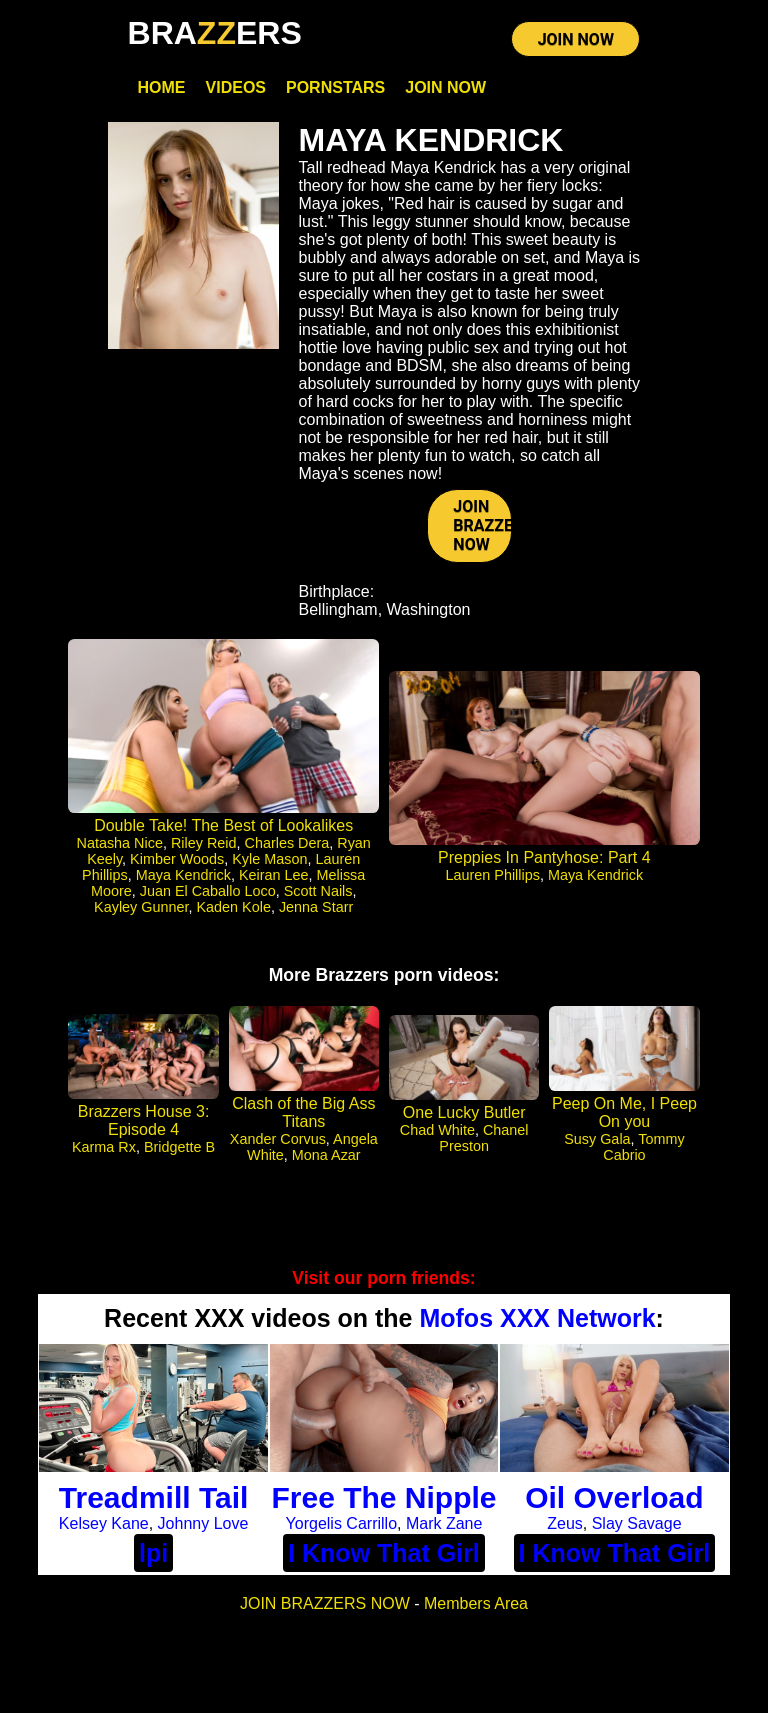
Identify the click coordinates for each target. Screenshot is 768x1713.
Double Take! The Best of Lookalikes (223, 825)
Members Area (476, 1603)
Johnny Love (203, 1523)
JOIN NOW (576, 39)
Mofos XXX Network (537, 1318)
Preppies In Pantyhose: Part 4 (544, 857)
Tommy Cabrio (643, 1147)
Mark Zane (444, 1523)
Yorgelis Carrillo (341, 1523)
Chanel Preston (483, 1138)
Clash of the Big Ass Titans (303, 1112)
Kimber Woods (177, 859)
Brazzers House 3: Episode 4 (144, 1120)
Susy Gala (597, 1139)
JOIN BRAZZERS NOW (482, 525)
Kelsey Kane (104, 1523)
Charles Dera (287, 843)
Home (162, 87)
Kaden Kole (233, 907)
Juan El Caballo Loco (208, 891)
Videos (236, 87)
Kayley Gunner (141, 907)
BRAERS (215, 33)
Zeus (565, 1523)
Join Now (445, 87)
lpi (153, 1553)
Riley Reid (204, 843)
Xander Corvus (278, 1139)
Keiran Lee (274, 875)
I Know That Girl (384, 1553)
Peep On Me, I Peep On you (624, 1112)
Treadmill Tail (154, 1497)
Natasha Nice (120, 843)
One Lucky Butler (464, 1112)
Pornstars (335, 87)
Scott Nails (318, 891)
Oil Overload (614, 1497)
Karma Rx (104, 1147)
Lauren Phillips (493, 875)
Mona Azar (326, 1155)
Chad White (437, 1130)
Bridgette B (179, 1147)
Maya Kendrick (183, 875)
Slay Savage (637, 1523)
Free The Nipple (383, 1497)
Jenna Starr (316, 907)
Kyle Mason (269, 859)
